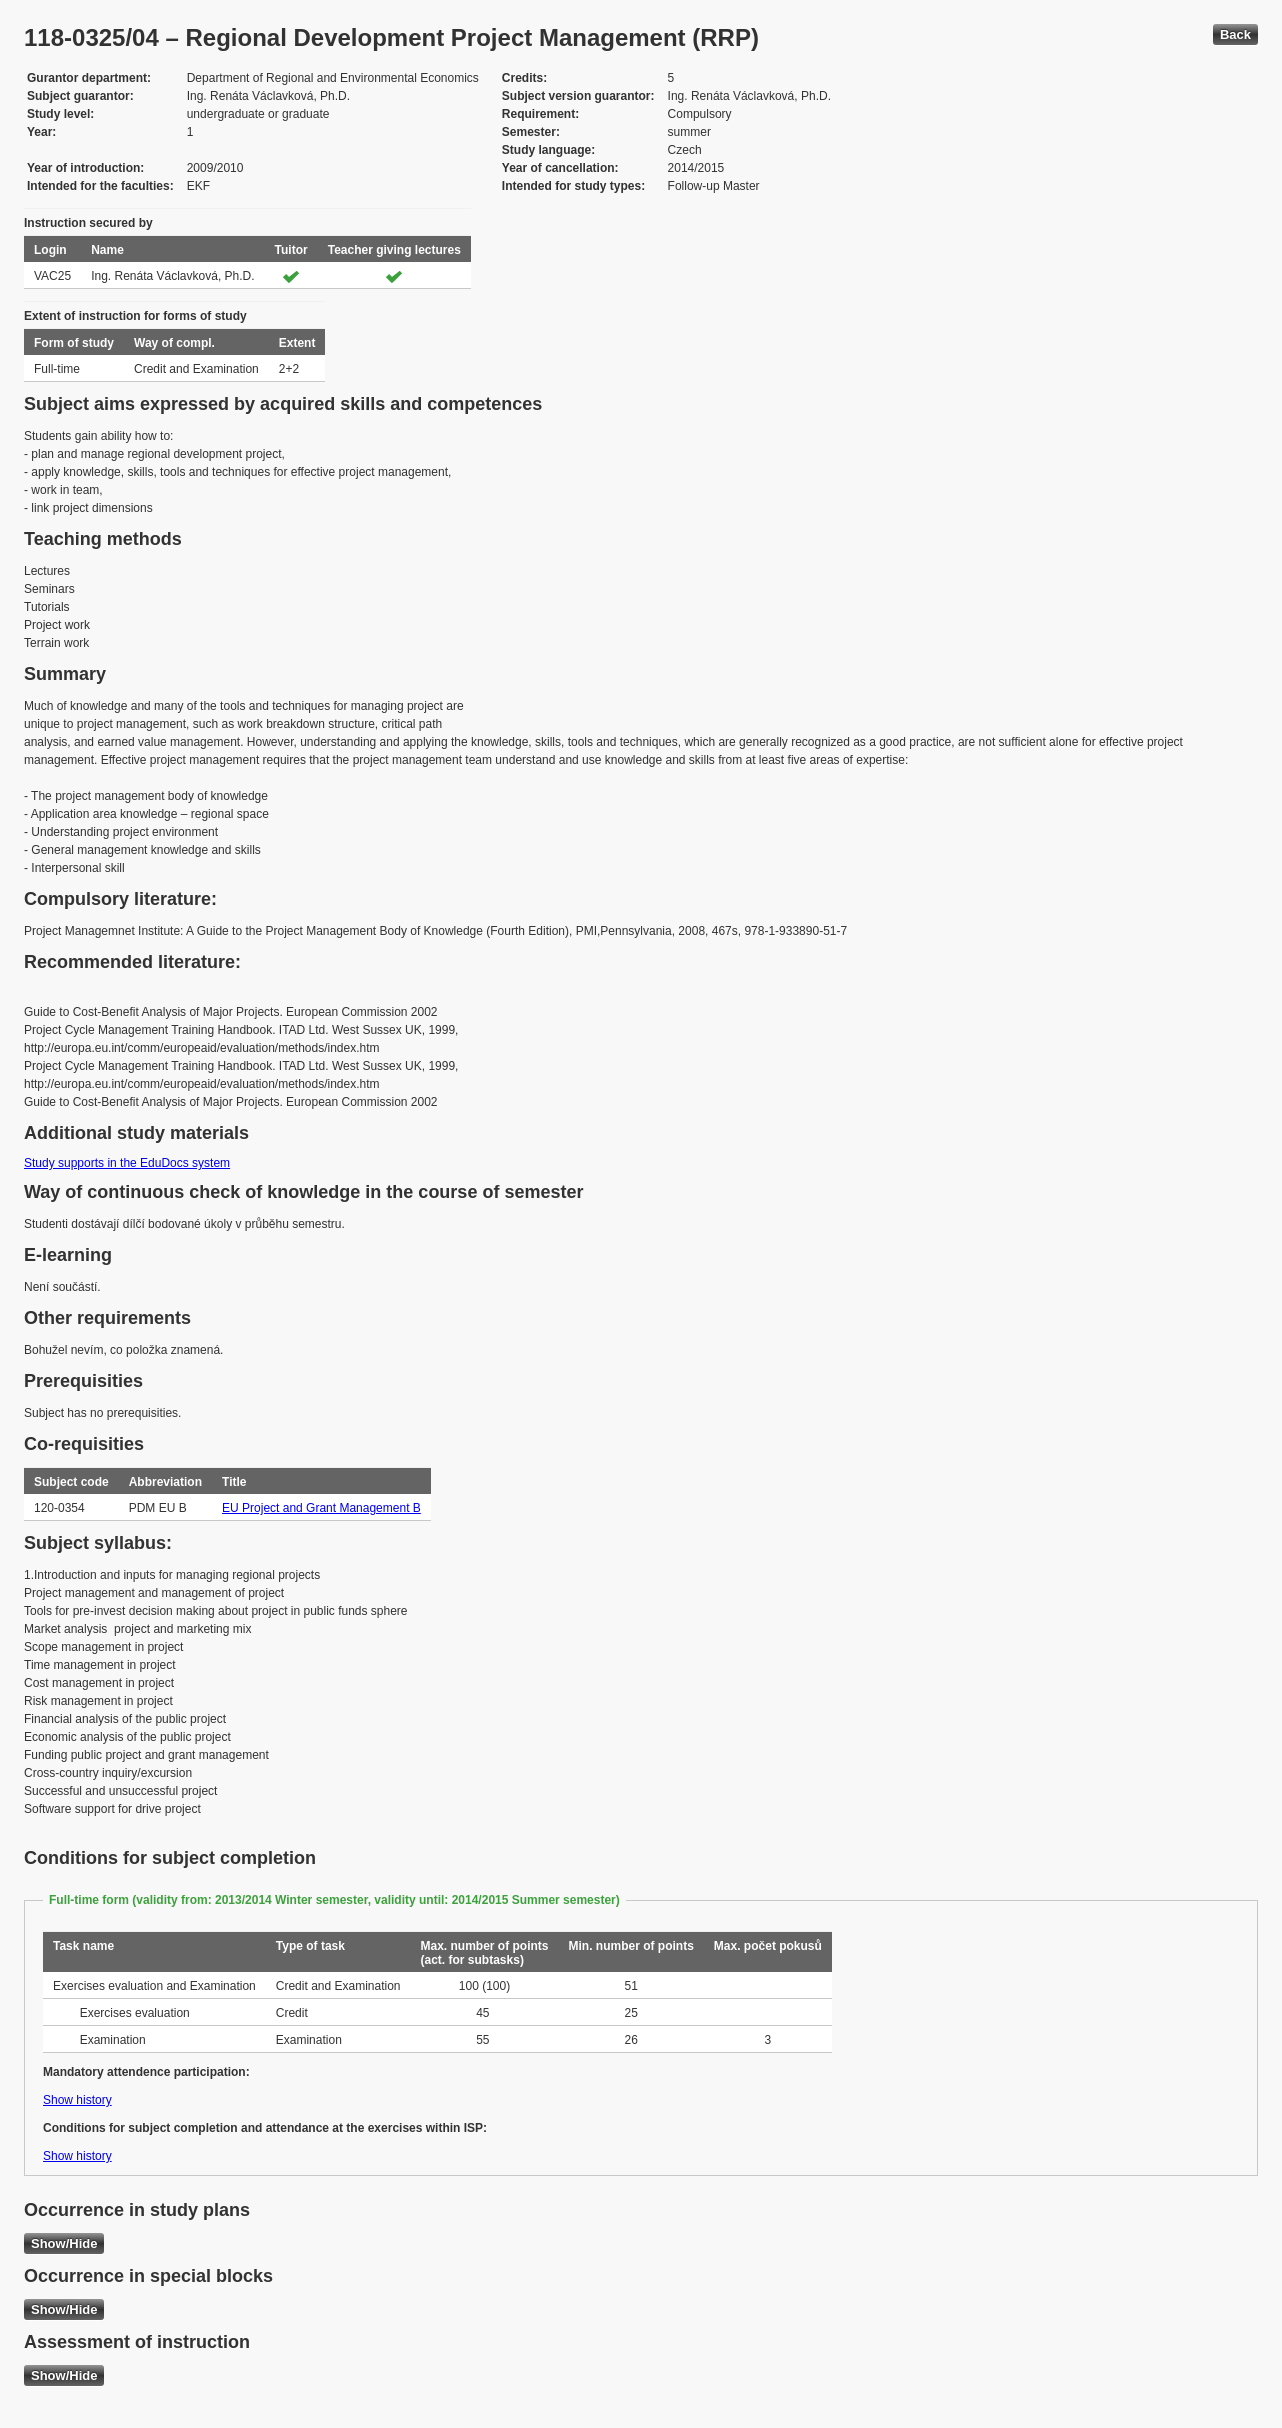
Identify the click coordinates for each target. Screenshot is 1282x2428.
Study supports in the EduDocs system (127, 1163)
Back (1235, 34)
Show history (77, 2100)
